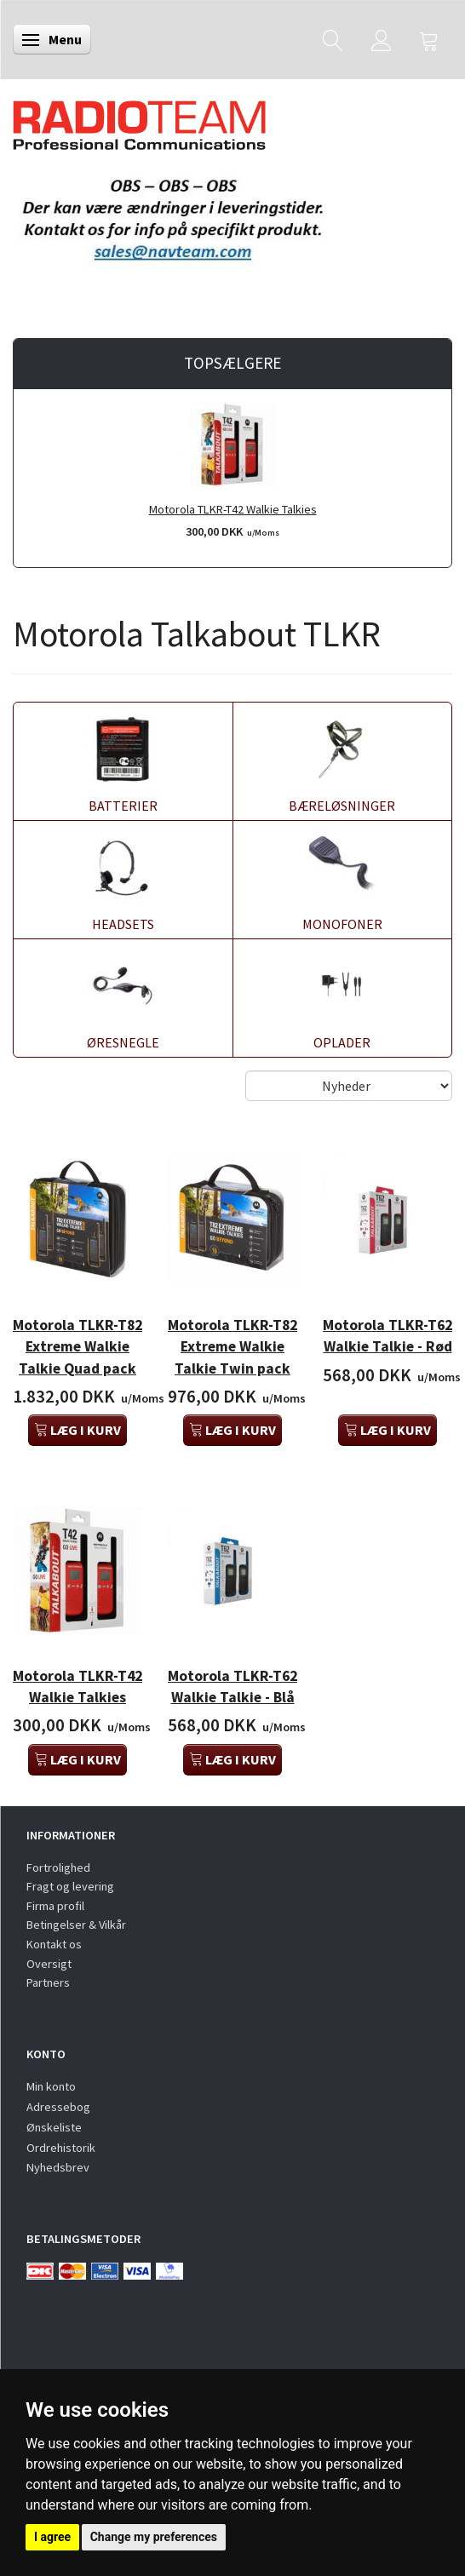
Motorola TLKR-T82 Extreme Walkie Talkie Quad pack (77, 1346)
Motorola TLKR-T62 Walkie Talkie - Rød (387, 1336)
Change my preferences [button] (153, 2537)
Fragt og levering (70, 1886)
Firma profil (55, 1905)
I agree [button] (52, 2537)
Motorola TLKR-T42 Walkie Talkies (233, 509)
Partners (48, 1982)
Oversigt (49, 1963)
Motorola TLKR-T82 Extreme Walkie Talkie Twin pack (232, 1346)
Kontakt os (54, 1944)
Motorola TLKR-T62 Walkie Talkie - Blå (232, 1687)
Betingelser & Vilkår (76, 1924)
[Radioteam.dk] (139, 120)
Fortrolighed (58, 1867)
